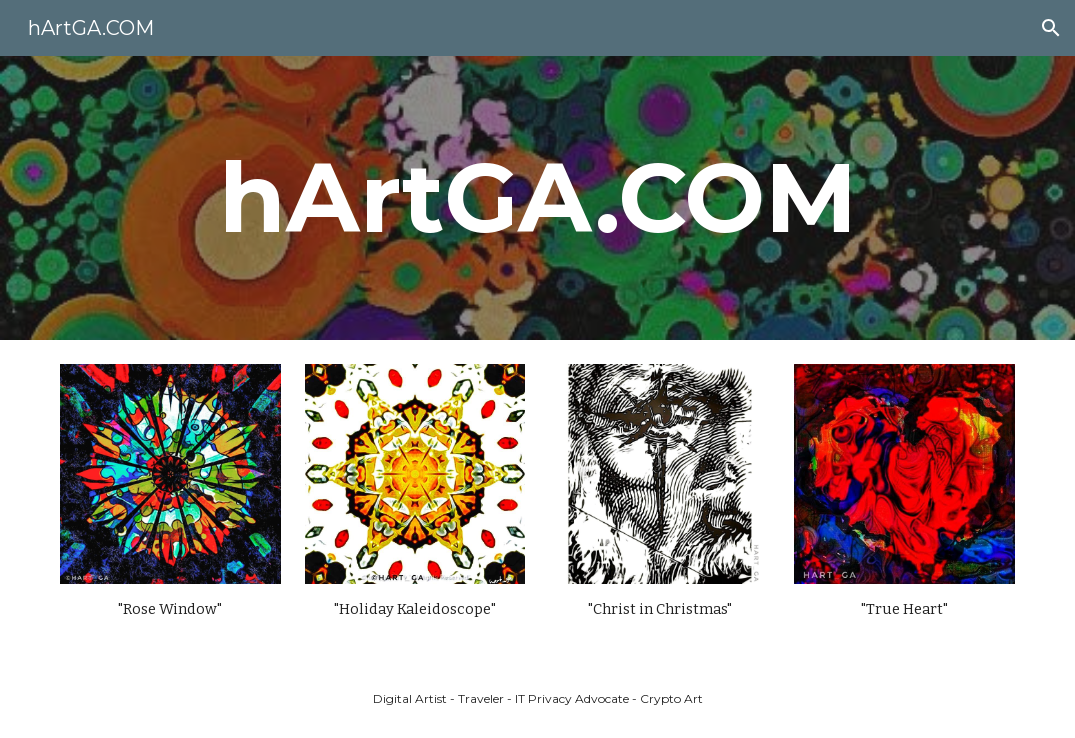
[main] (537, 198)
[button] (1051, 28)
